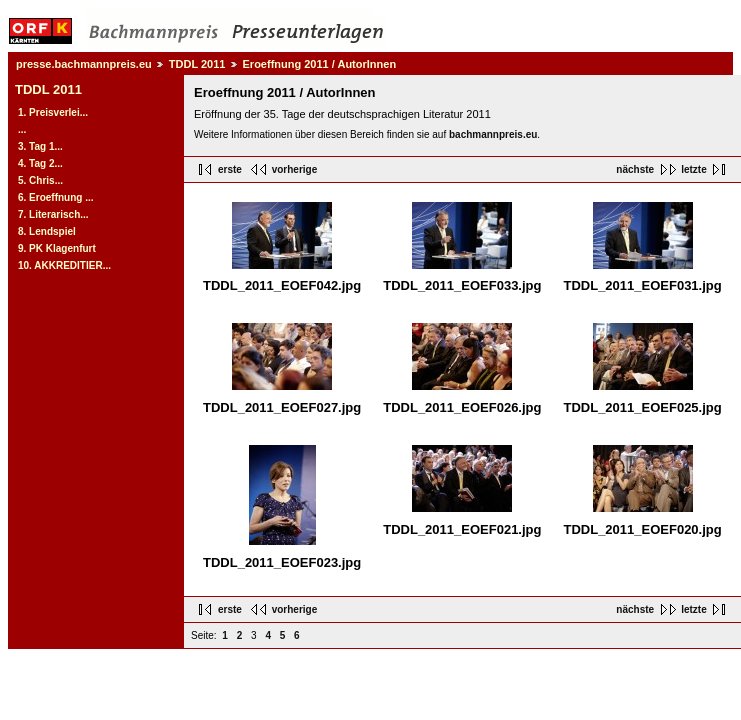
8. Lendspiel (47, 231)
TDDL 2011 (197, 64)
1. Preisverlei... (53, 112)
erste (230, 169)
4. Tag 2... (40, 163)
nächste (635, 169)
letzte (694, 169)
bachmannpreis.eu (493, 134)
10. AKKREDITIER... (64, 265)
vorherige (295, 169)
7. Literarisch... (53, 214)
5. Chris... (40, 180)
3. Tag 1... (40, 146)
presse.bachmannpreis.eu (84, 64)
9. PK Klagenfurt (57, 248)
